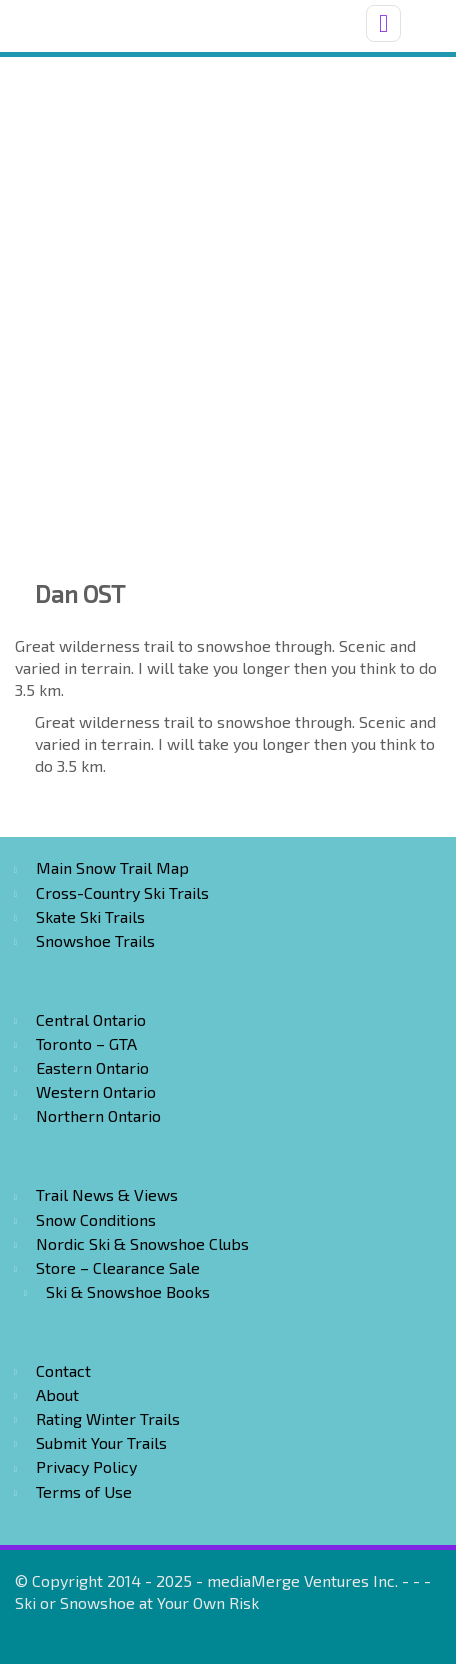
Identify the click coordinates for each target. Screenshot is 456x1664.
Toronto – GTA (86, 1043)
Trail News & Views (107, 1194)
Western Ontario (96, 1091)
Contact (63, 1370)
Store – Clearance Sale (118, 1267)
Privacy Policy (86, 1466)
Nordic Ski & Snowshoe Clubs (142, 1243)
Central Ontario (91, 1019)
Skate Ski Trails (90, 916)
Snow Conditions (96, 1219)
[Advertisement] (228, 295)
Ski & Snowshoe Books (128, 1291)
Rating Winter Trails (108, 1418)
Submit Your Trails (101, 1442)
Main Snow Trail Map (112, 867)
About (57, 1394)
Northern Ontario (98, 1115)
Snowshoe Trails (95, 940)
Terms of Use (84, 1491)
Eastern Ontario (92, 1067)
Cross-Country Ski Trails (122, 892)
